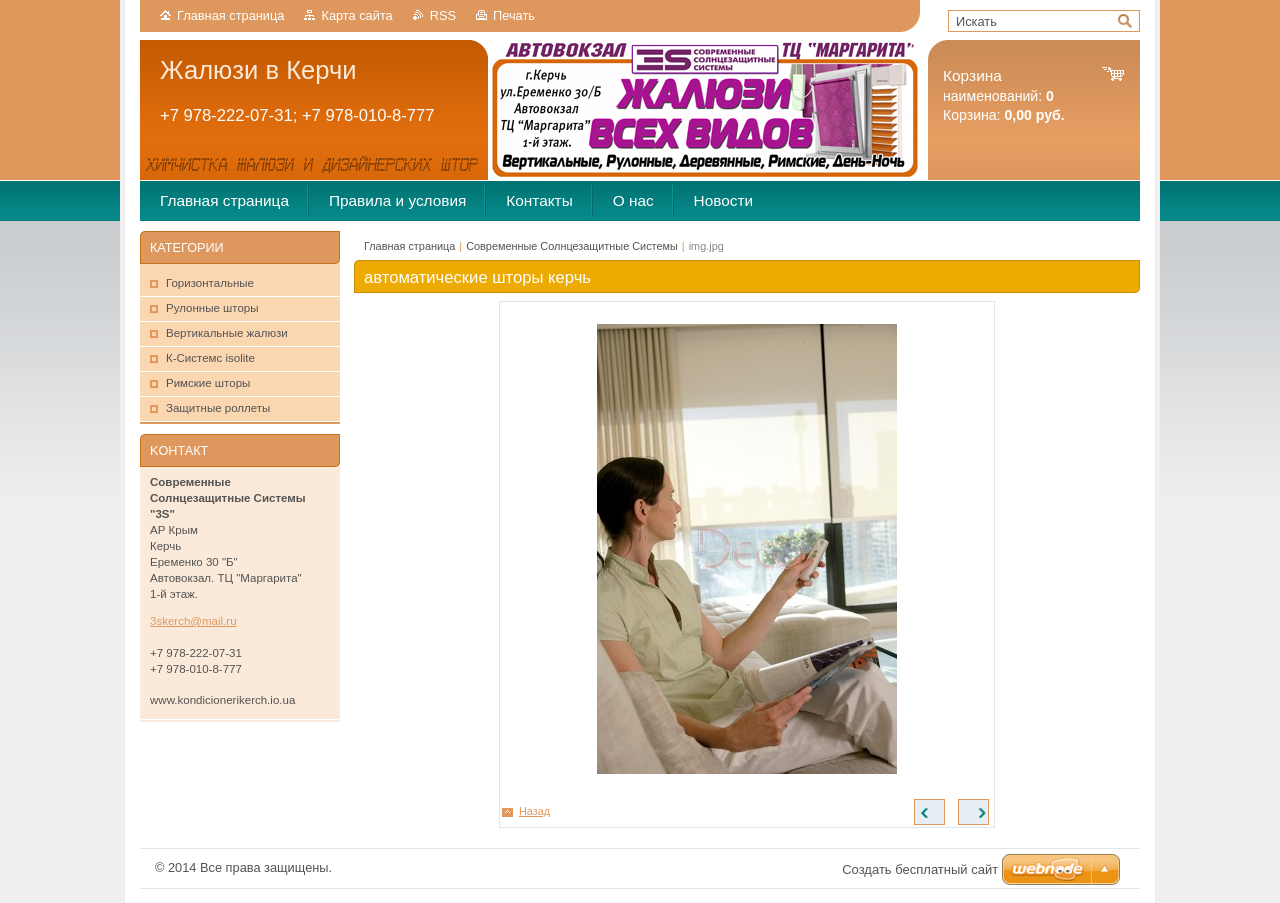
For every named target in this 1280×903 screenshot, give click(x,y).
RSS (443, 15)
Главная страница (230, 15)
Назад (534, 811)
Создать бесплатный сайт (920, 869)
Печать (514, 15)
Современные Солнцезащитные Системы (572, 246)
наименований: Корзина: (1004, 95)
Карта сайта (356, 15)
